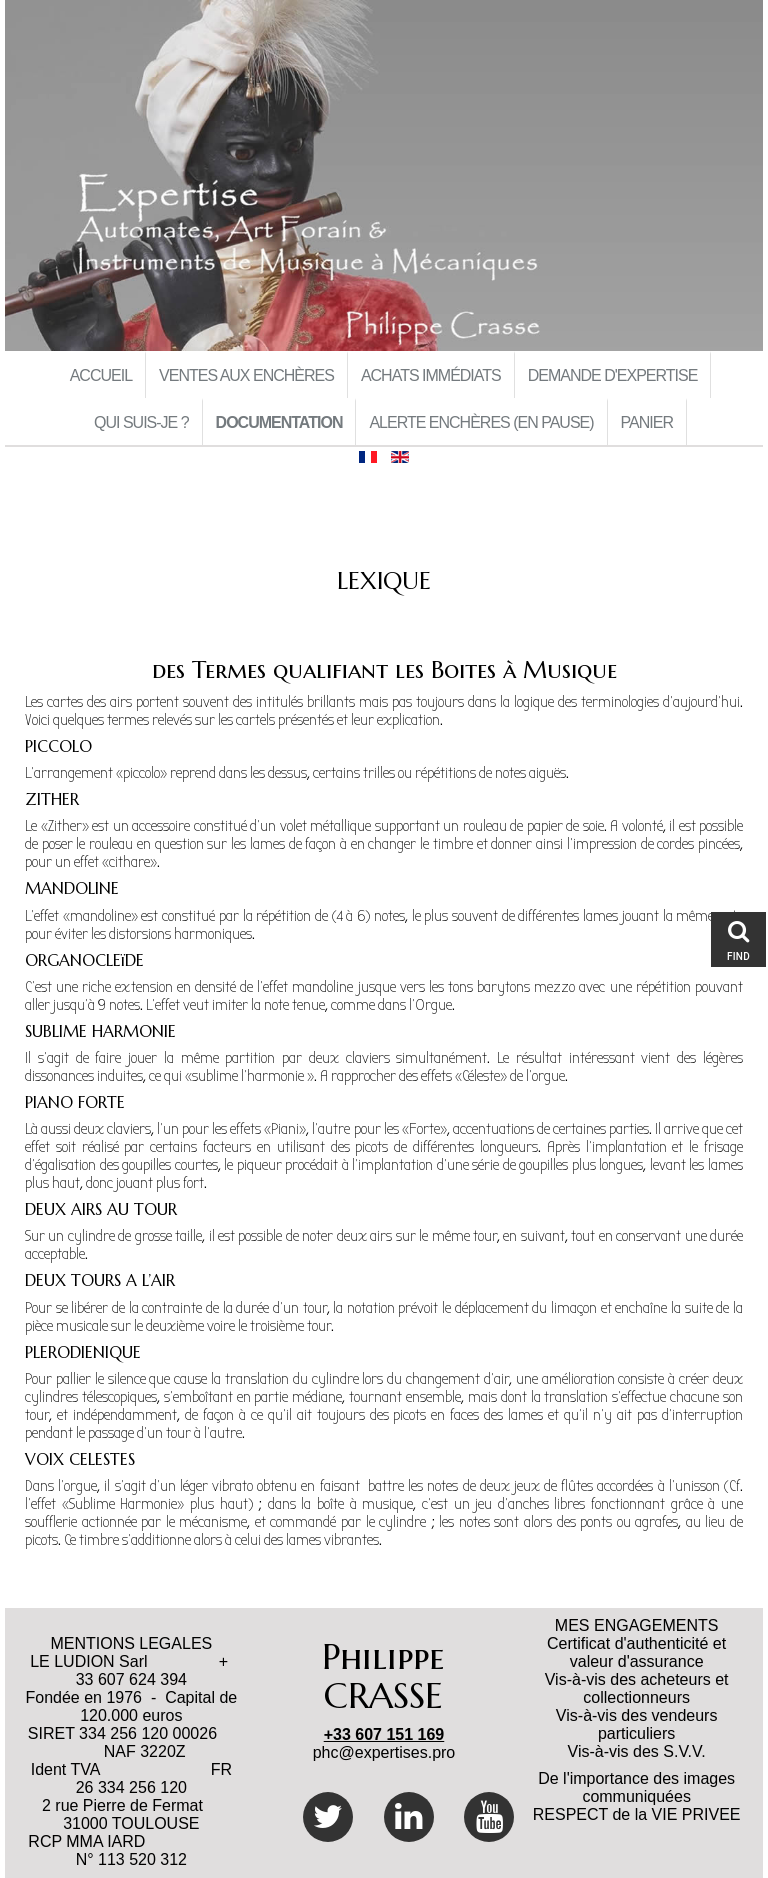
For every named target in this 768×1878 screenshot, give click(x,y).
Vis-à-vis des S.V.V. (637, 1751)
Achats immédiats (431, 375)
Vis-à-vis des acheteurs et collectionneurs (637, 1688)
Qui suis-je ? (141, 422)
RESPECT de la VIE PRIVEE (637, 1814)
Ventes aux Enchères (246, 375)
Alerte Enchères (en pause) (481, 422)
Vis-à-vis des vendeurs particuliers (637, 1724)
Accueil (101, 375)
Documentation (279, 422)
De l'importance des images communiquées (636, 1787)
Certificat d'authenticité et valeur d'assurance (636, 1652)
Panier (647, 422)
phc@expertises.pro (384, 1752)
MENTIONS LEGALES (131, 1643)
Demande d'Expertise (613, 375)
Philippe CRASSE (383, 1676)
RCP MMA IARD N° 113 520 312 (131, 1850)
